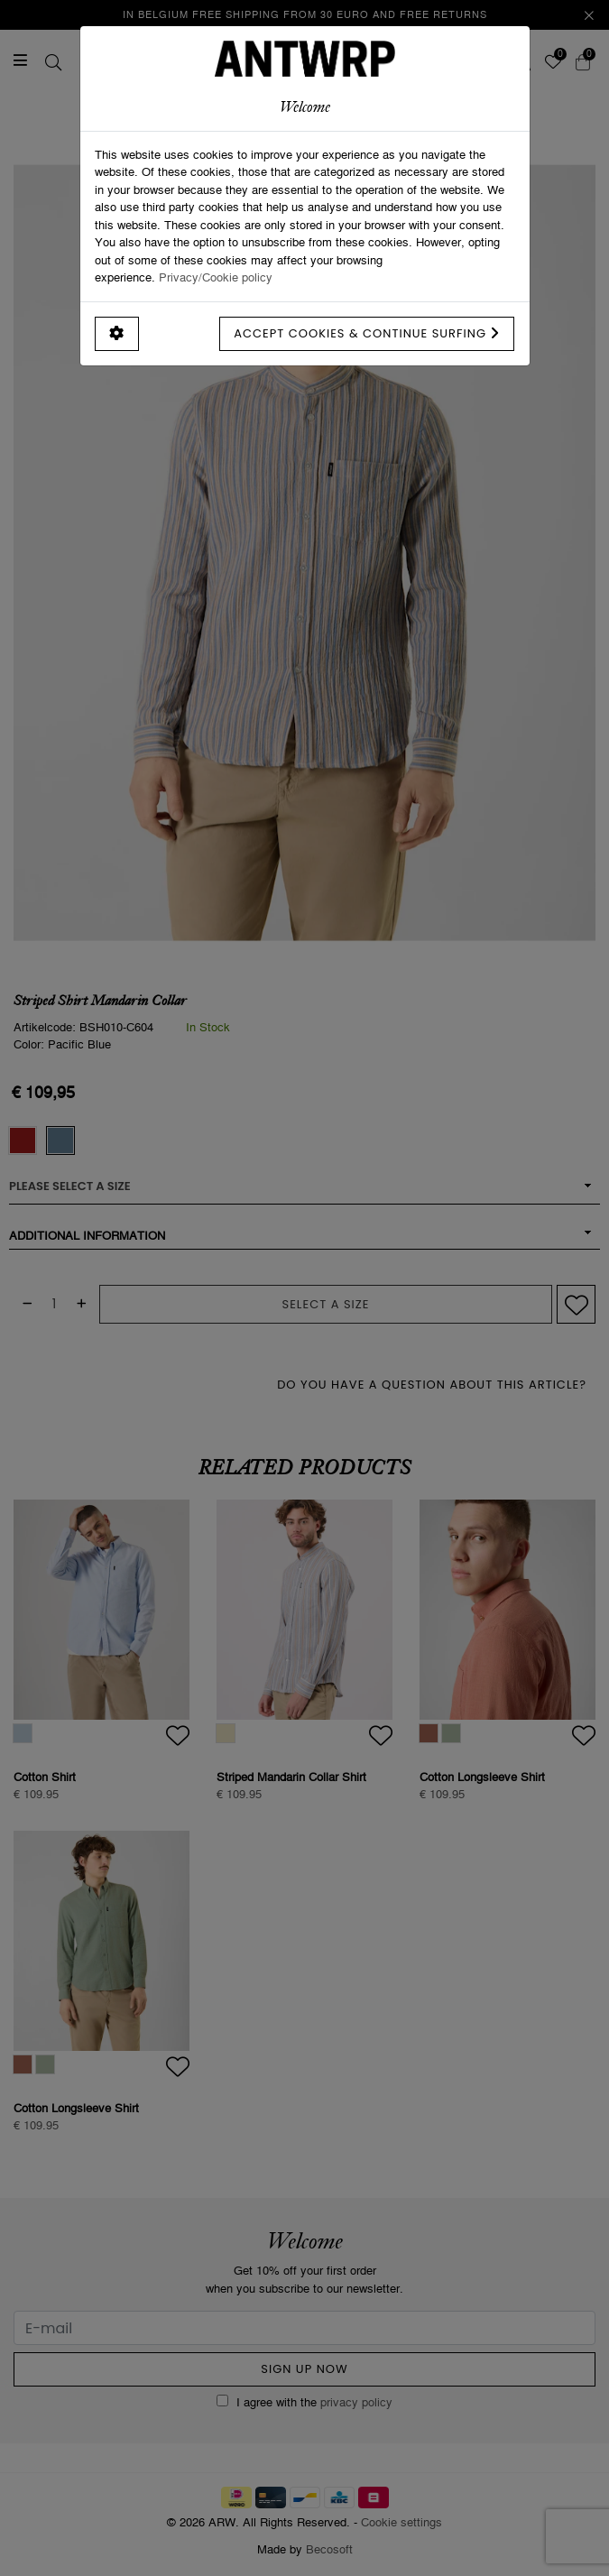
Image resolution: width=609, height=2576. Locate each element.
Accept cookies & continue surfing (367, 333)
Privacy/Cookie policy (215, 277)
